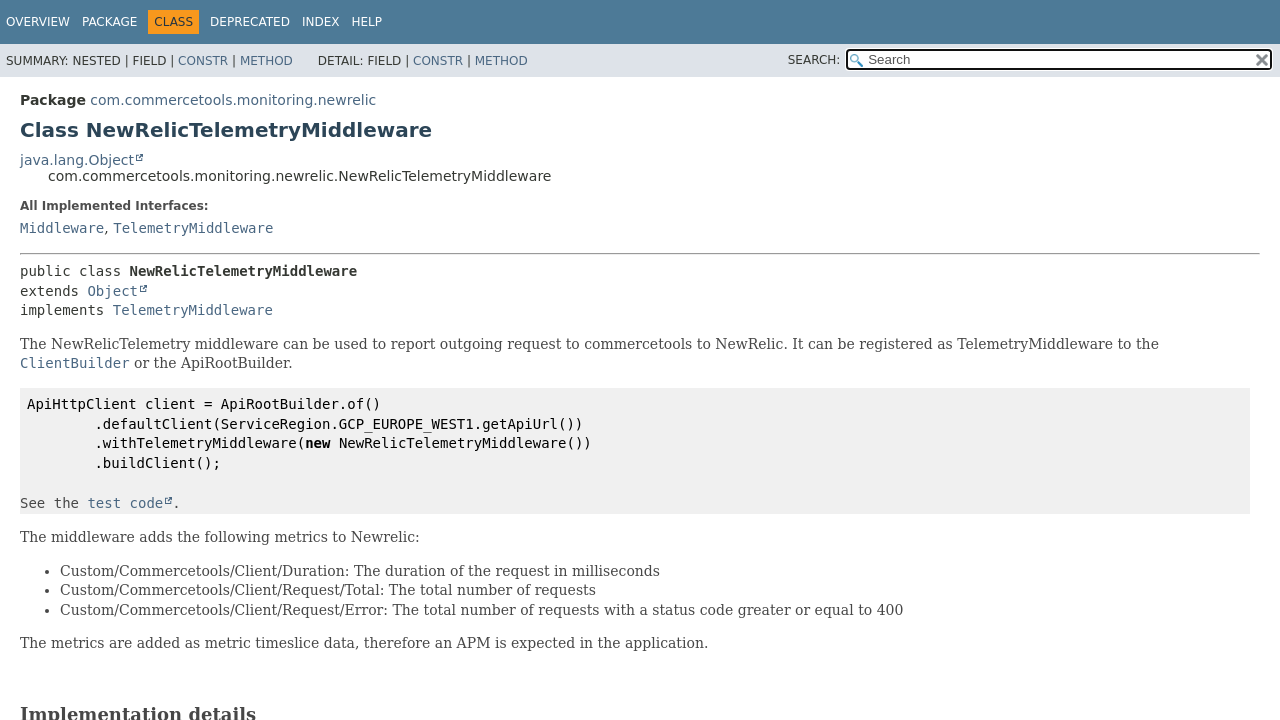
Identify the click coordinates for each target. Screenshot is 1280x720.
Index (321, 22)
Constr (203, 61)
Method (266, 61)
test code (125, 503)
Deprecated (250, 22)
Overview (38, 22)
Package (109, 22)
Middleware (62, 228)
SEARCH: (814, 60)
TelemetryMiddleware (193, 228)
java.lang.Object (77, 160)
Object (112, 291)
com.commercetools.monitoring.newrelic (233, 100)
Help (366, 22)
